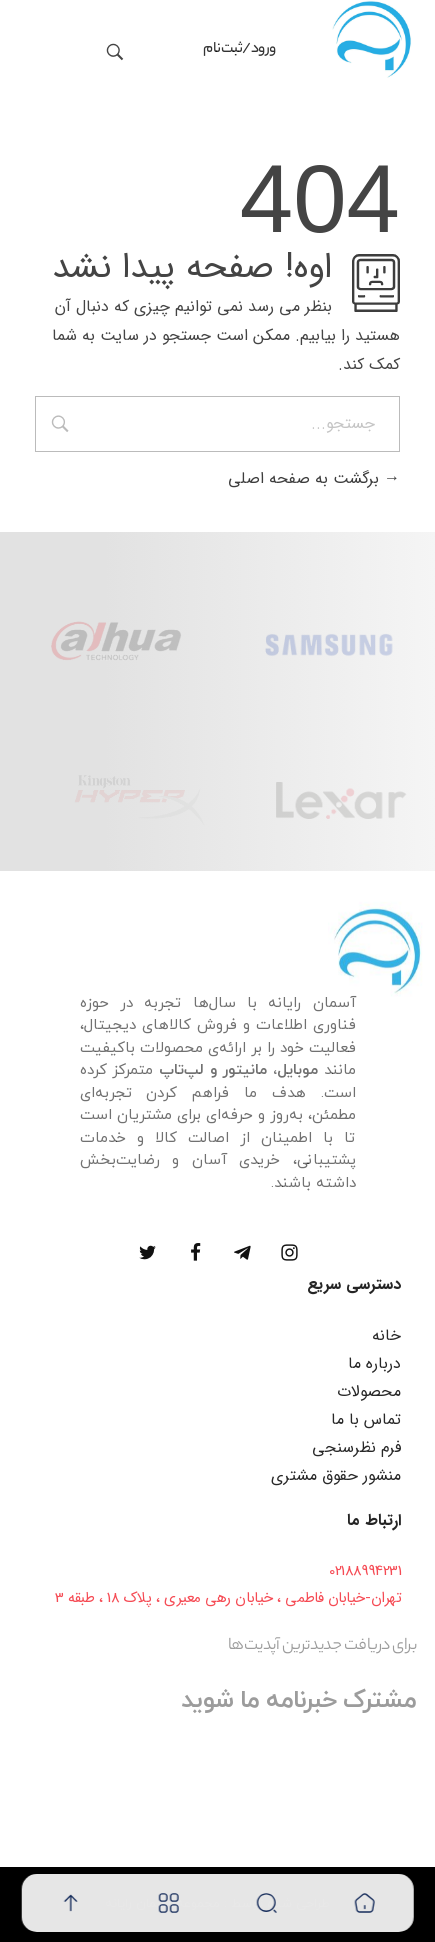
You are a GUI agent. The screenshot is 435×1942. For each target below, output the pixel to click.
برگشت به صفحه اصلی (314, 478)
